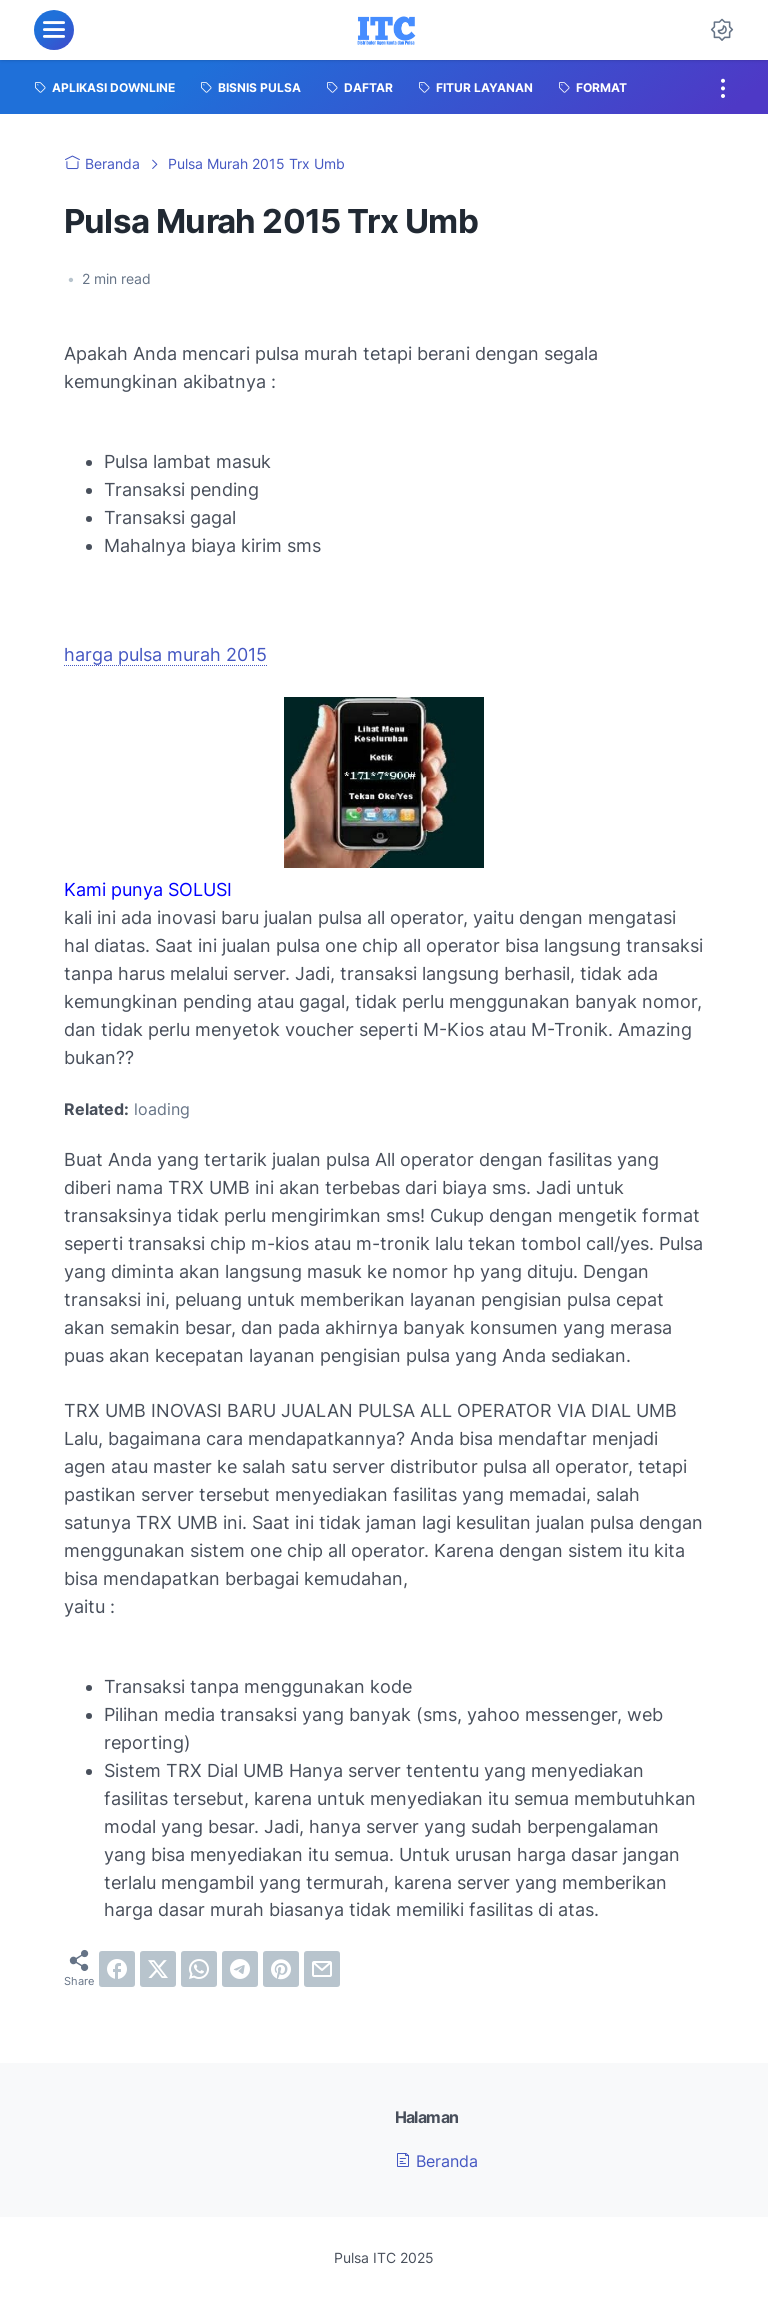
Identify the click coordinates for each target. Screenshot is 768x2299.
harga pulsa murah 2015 (165, 654)
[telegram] (240, 1969)
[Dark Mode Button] (722, 30)
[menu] (54, 30)
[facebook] (117, 1969)
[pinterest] (281, 1969)
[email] (322, 1969)
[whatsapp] (199, 1969)
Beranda (436, 2161)
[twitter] (158, 1969)
